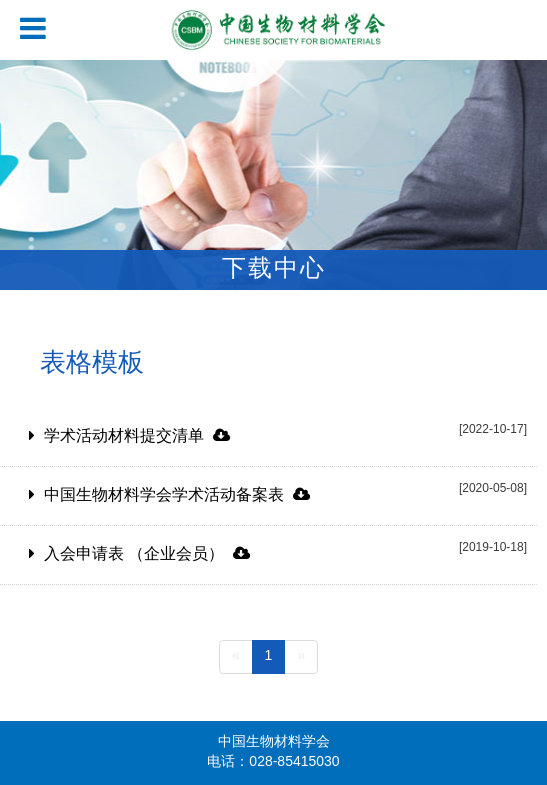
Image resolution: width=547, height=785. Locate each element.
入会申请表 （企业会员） (147, 554)
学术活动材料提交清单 (137, 436)
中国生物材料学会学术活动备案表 (177, 495)
